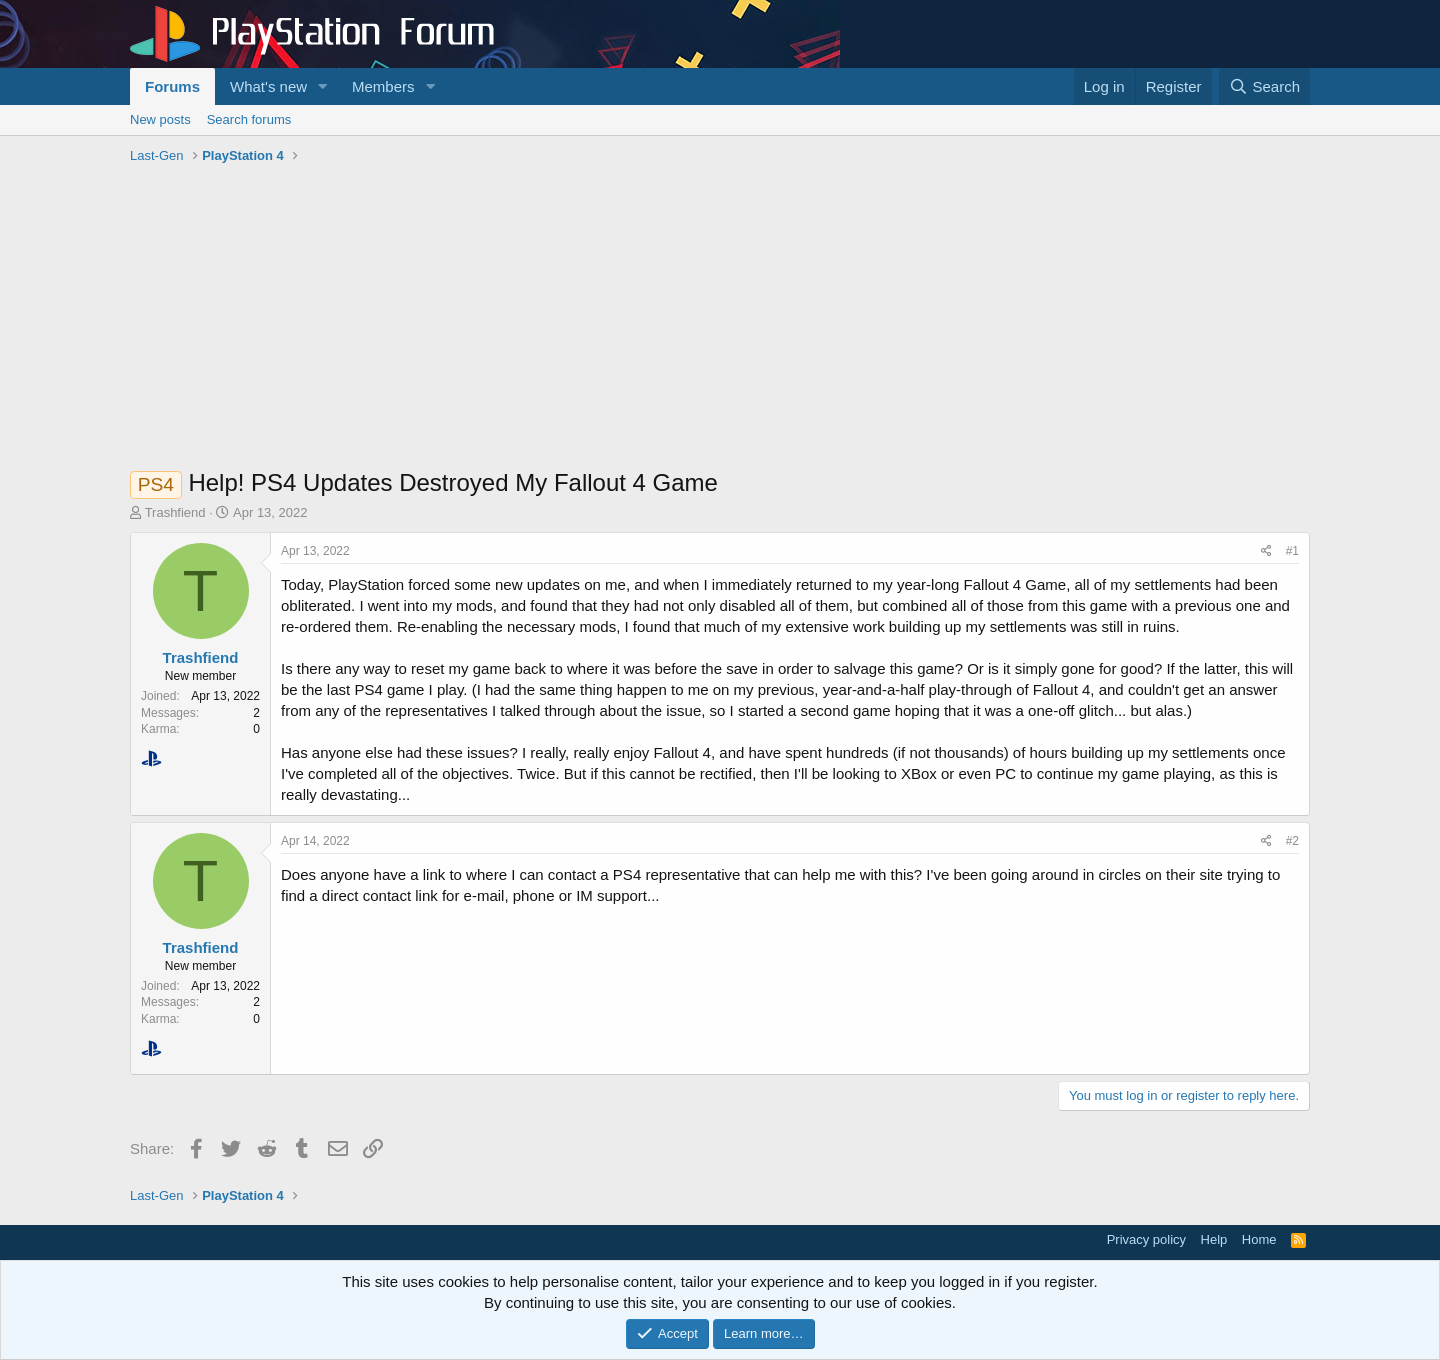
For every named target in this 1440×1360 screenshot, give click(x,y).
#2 (1292, 841)
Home (1259, 1239)
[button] (323, 86)
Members (383, 86)
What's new (268, 86)
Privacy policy (1146, 1239)
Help (1214, 1239)
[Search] (1264, 86)
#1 (1292, 551)
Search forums (249, 119)
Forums (172, 86)
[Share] (1266, 551)
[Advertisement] (720, 321)
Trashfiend (175, 512)
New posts (160, 119)
